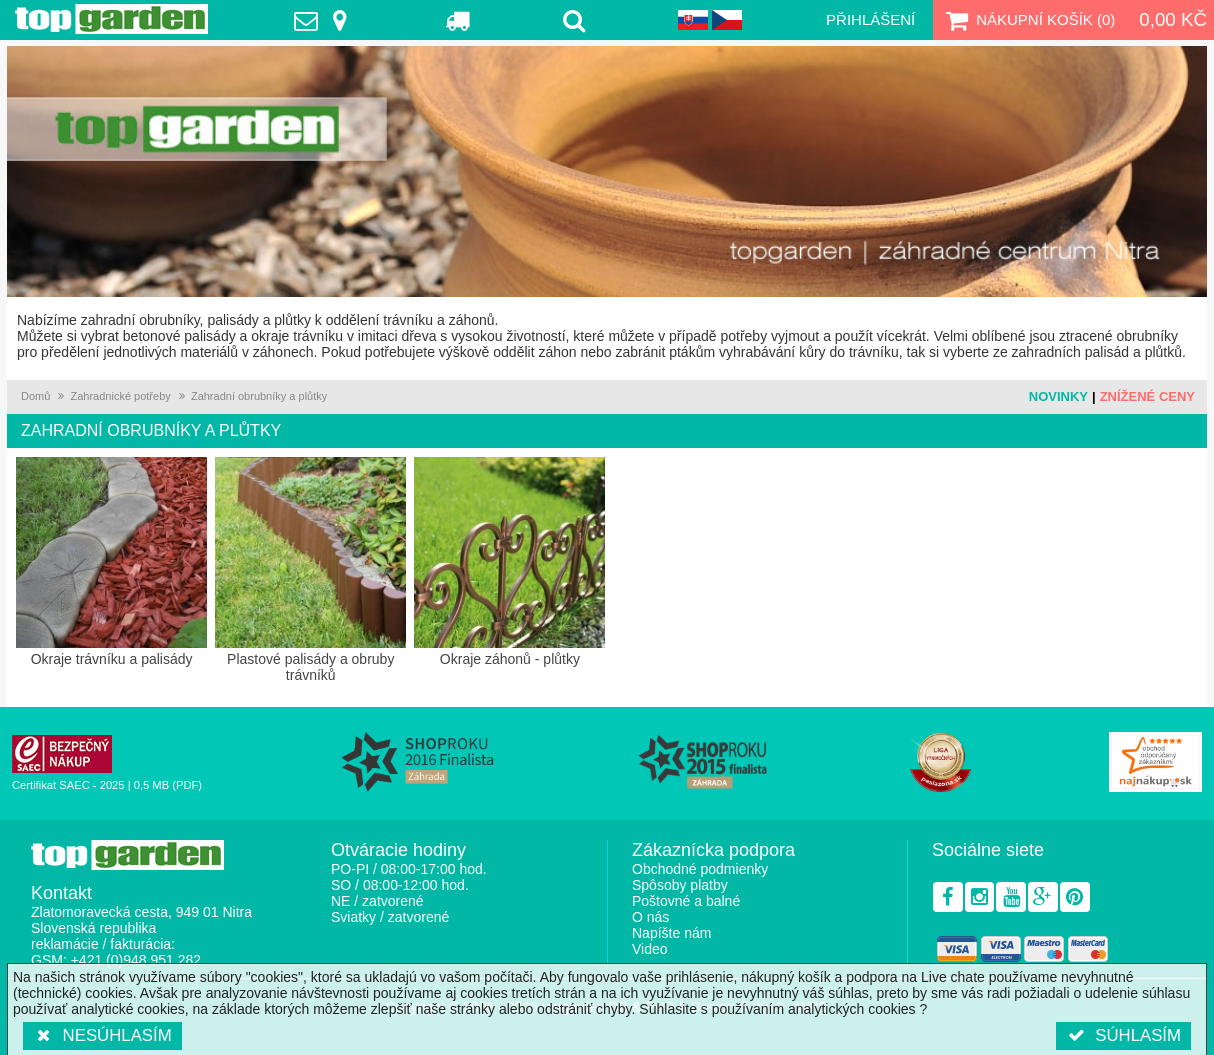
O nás (650, 917)
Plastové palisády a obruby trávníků (310, 570)
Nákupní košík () (1028, 20)
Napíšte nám (671, 933)
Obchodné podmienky (700, 869)
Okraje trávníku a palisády (111, 562)
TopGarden (111, 19)
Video (650, 949)
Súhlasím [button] (1123, 1035)
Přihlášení (870, 19)
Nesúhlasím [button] (102, 1035)
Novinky (1058, 396)
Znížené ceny (1147, 396)
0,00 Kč (1173, 19)
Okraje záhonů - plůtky (509, 562)
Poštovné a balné (686, 901)
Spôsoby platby (680, 885)
